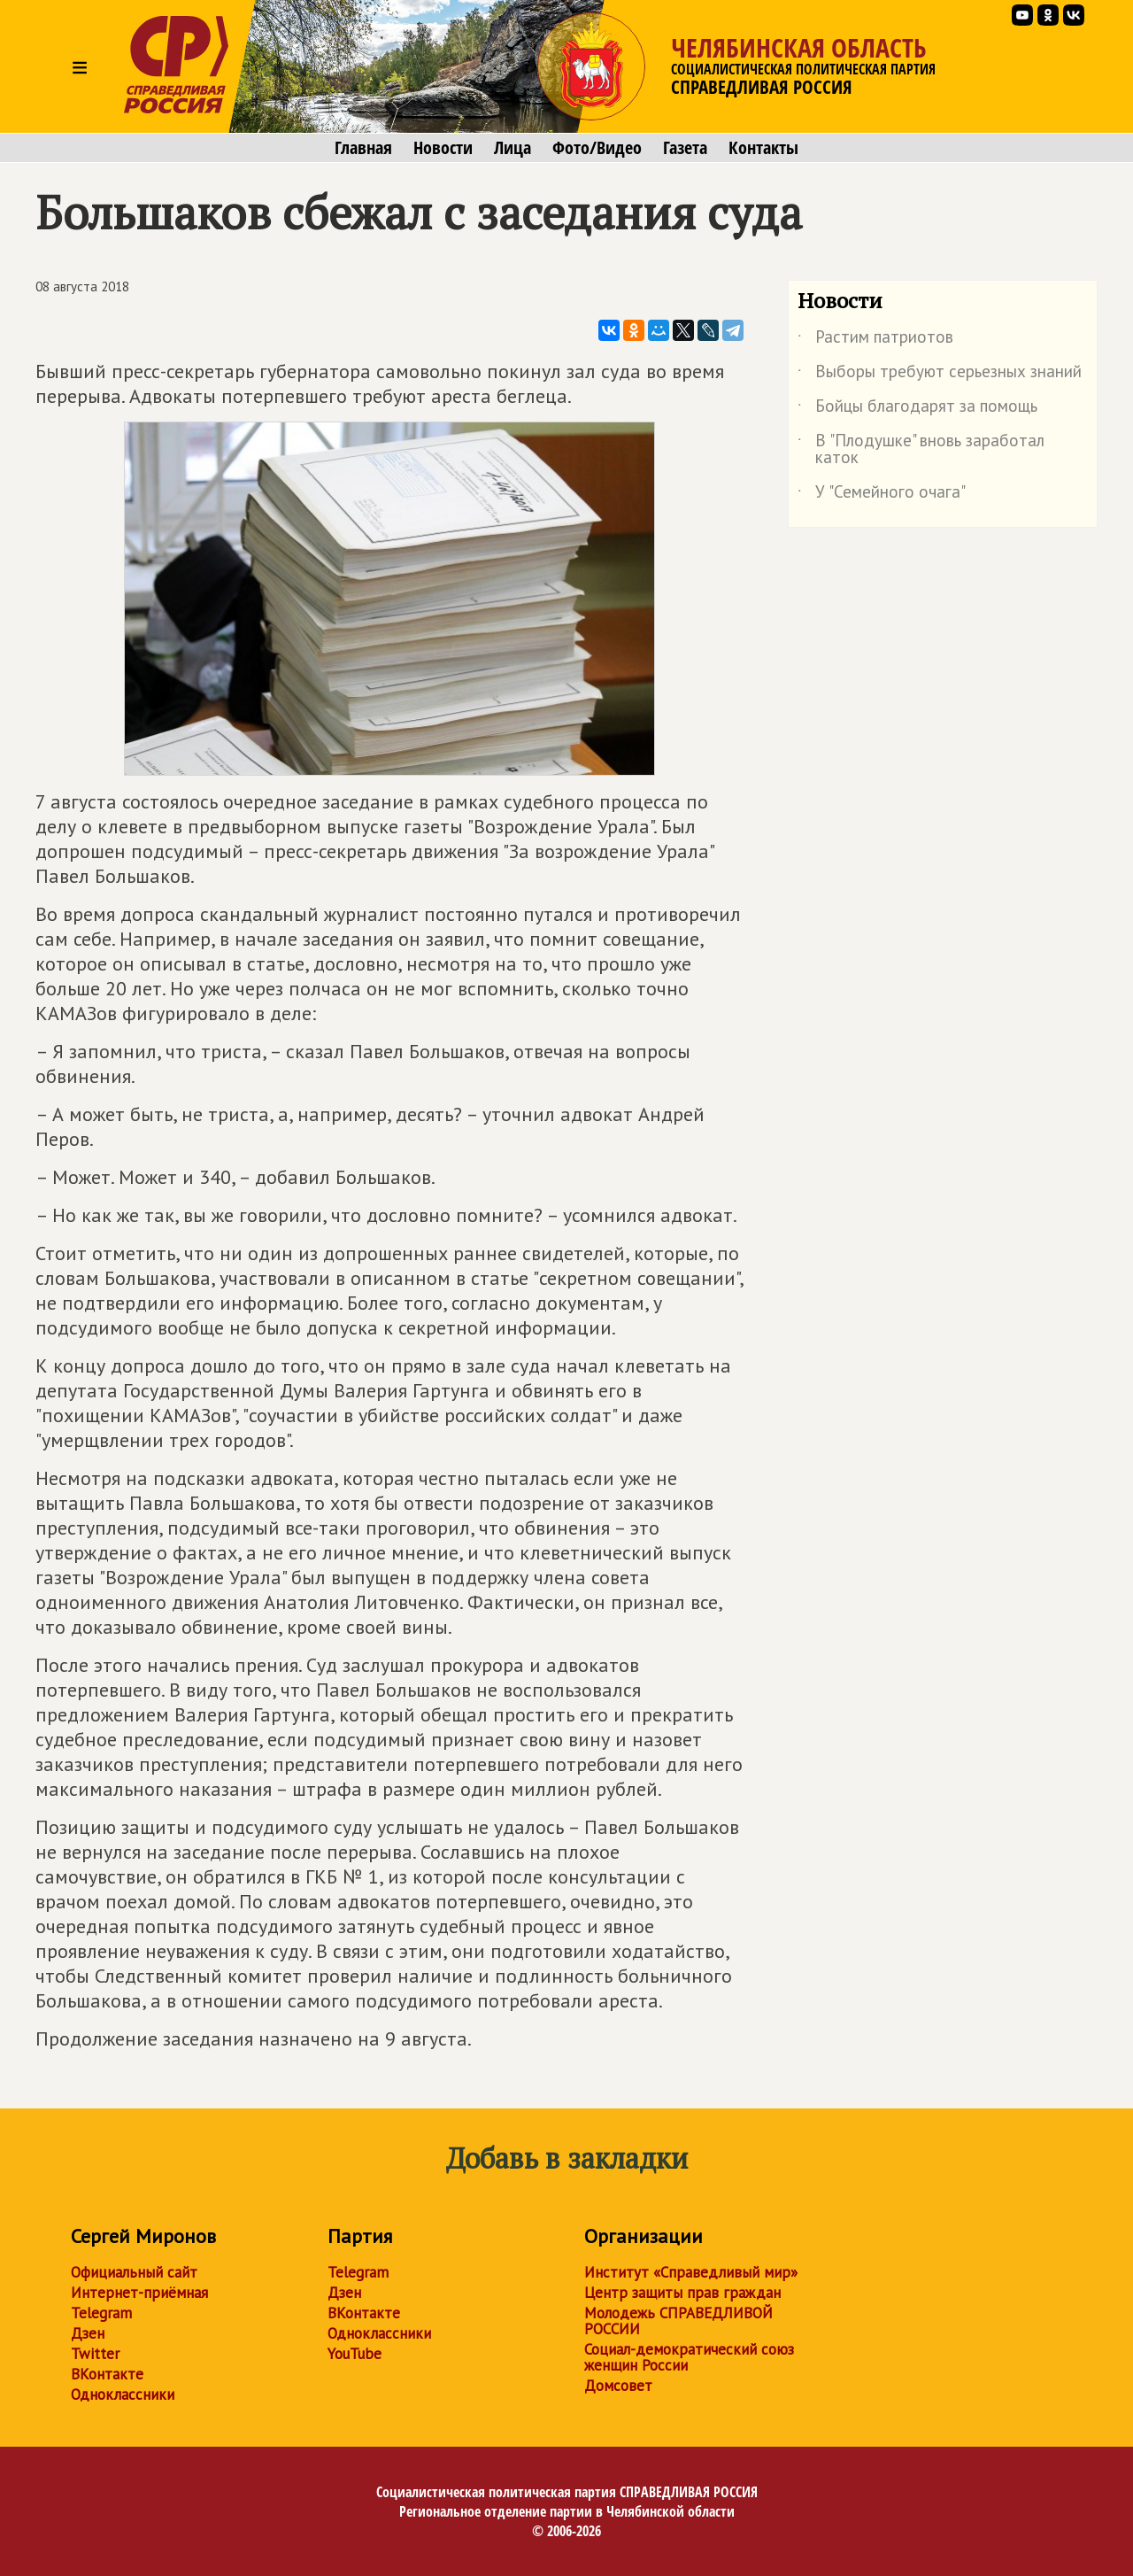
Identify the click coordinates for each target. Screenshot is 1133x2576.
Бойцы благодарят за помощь (917, 409)
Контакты (763, 148)
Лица (512, 148)
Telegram (101, 2313)
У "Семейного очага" (882, 495)
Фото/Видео (597, 148)
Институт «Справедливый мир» (691, 2272)
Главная (363, 148)
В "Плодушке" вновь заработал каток (921, 450)
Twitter (95, 2354)
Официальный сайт (134, 2272)
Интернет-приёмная (139, 2293)
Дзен (87, 2333)
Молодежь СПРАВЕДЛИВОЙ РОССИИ (678, 2321)
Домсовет (618, 2386)
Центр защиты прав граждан (682, 2293)
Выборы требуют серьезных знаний (940, 374)
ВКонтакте (107, 2374)
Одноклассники (122, 2394)
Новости (443, 148)
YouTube (355, 2354)
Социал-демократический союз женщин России (689, 2357)
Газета (685, 148)
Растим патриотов (875, 340)
